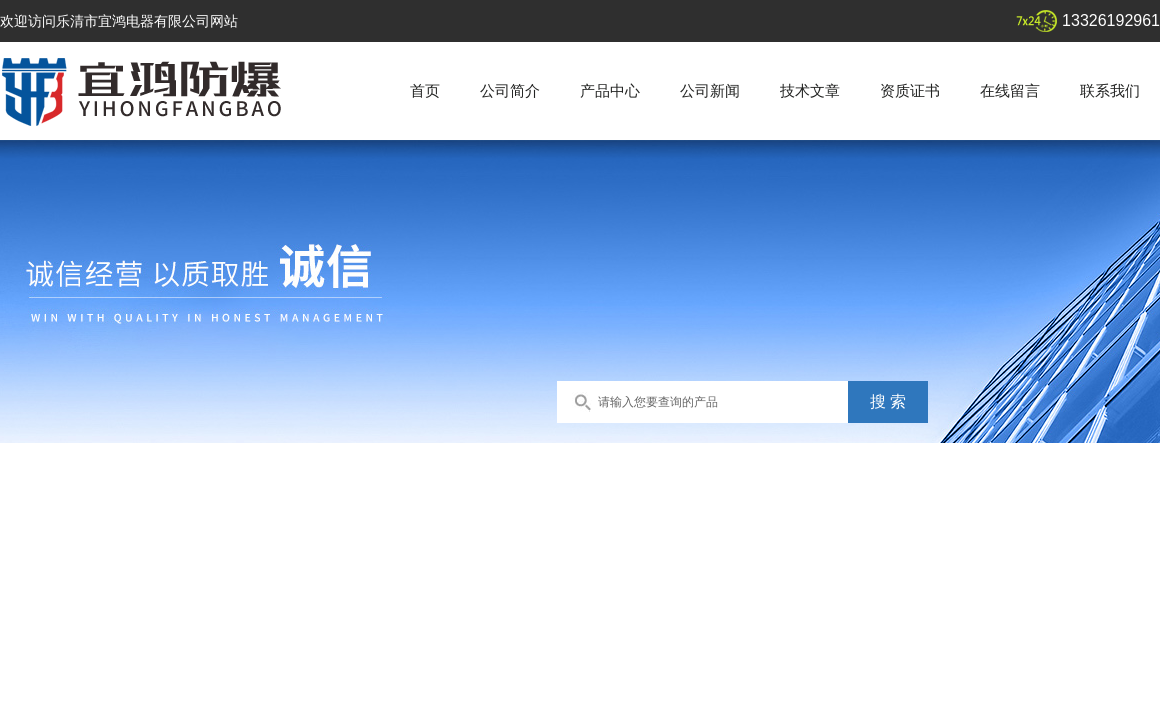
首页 (425, 90)
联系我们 (1110, 90)
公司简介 (510, 90)
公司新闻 (710, 90)
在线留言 (1010, 90)
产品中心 (610, 90)
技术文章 (810, 90)
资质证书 (910, 90)
